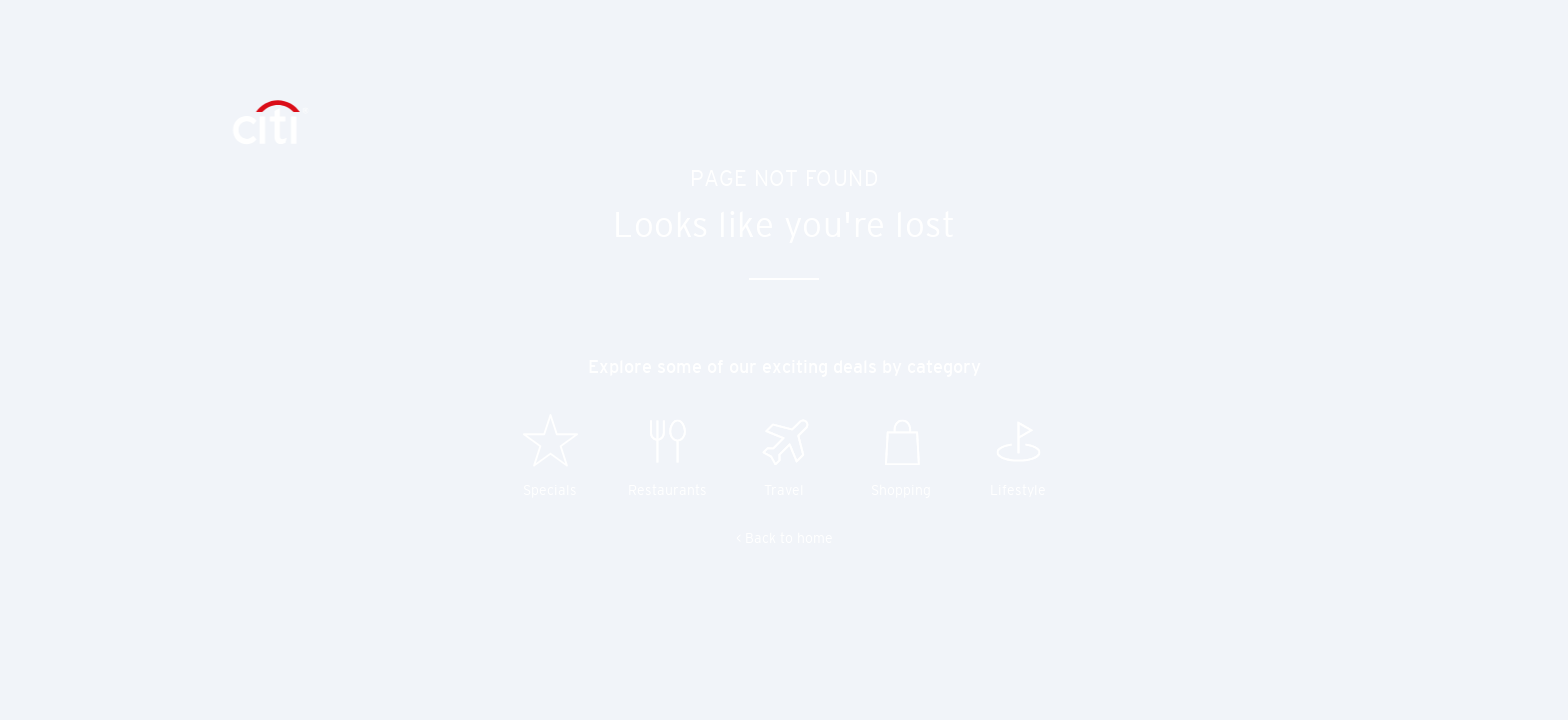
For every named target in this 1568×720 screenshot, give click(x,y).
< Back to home (784, 538)
